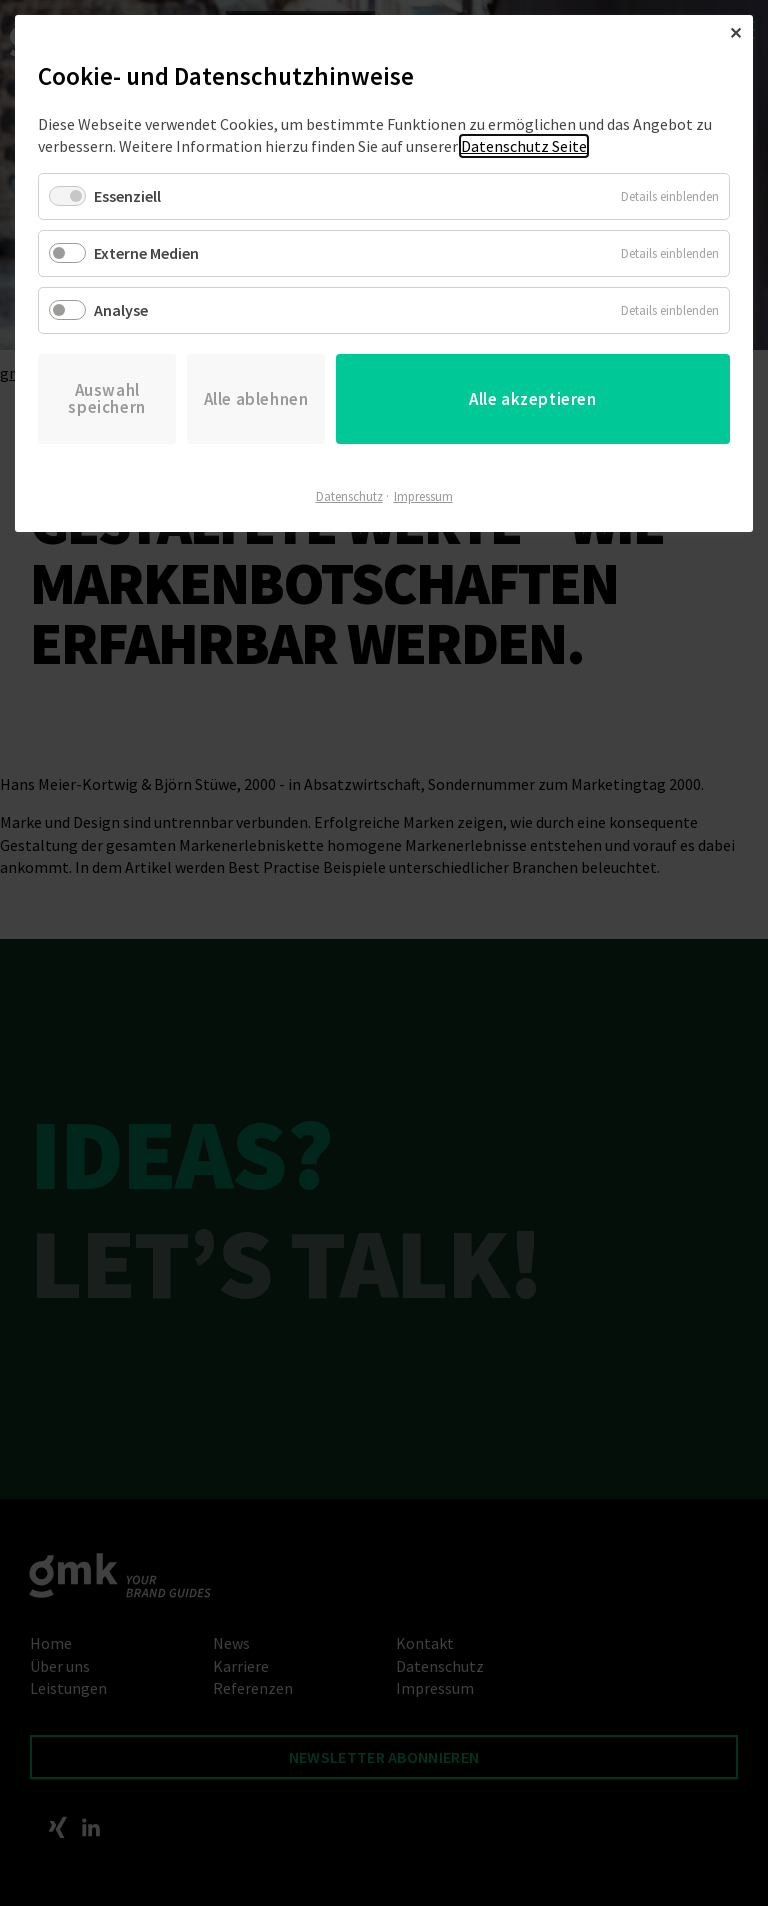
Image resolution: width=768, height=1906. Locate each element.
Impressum (423, 496)
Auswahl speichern (106, 398)
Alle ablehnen (256, 399)
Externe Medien (146, 253)
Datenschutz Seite (524, 146)
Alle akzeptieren (533, 399)
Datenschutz (349, 496)
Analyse (121, 310)
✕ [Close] (735, 33)
